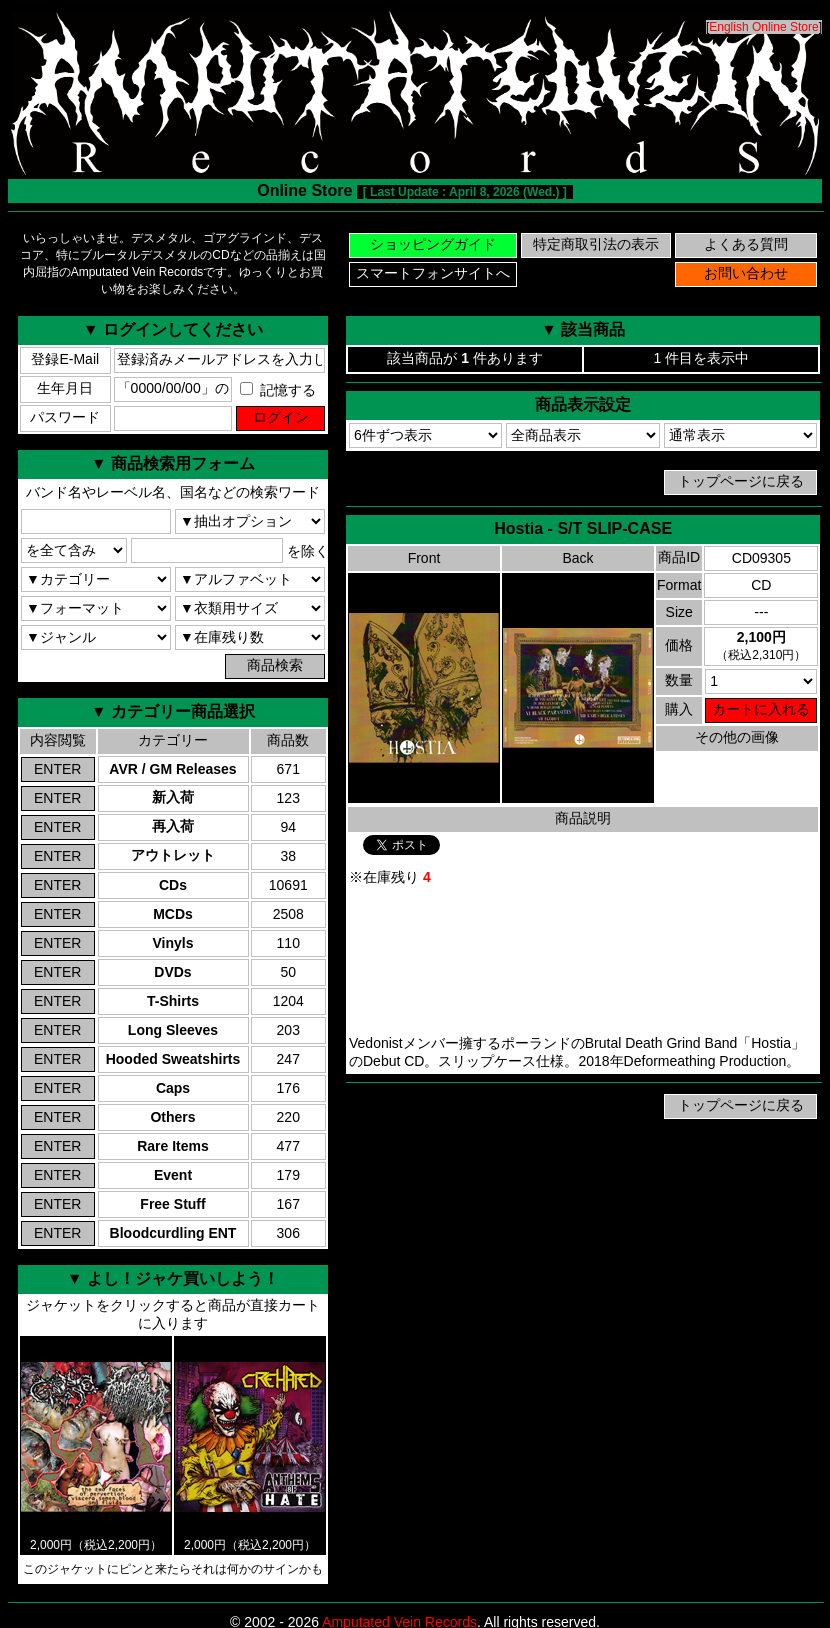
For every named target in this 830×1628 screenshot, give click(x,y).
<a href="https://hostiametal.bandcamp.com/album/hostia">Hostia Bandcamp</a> (583, 961)
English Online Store (763, 27)
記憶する (278, 390)
